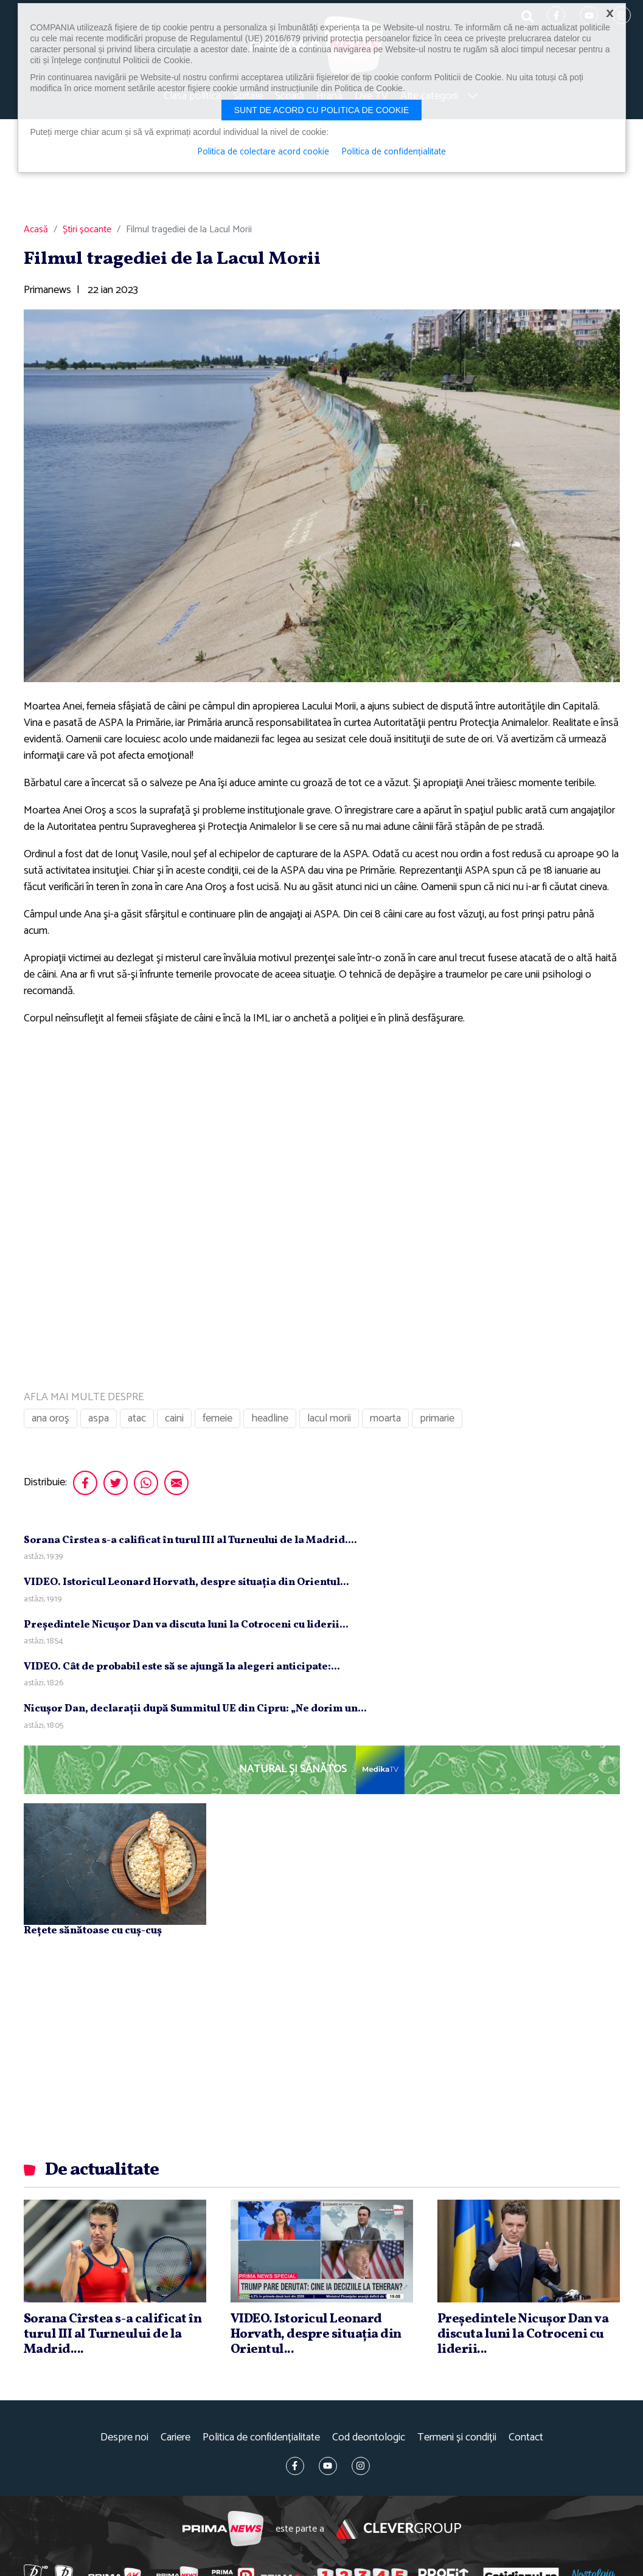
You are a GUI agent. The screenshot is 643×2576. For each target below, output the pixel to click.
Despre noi (124, 2437)
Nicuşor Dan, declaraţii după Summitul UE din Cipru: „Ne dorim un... (195, 1709)
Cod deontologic (368, 2437)
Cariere (175, 2437)
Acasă (36, 230)
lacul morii (329, 1418)
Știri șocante (87, 230)
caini (174, 1418)
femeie (217, 1418)
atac (137, 1418)
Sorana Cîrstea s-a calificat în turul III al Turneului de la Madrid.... (190, 1540)
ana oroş (50, 1418)
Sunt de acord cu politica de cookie (321, 110)
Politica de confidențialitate (261, 2437)
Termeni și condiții (456, 2437)
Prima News (222, 2529)
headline (269, 1418)
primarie (437, 1418)
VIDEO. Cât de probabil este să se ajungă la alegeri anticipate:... (182, 1667)
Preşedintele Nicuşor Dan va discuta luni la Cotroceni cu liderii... (186, 1625)
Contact (526, 2437)
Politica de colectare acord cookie (263, 152)
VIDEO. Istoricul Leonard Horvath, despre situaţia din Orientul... (186, 1582)
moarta (385, 1418)
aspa (98, 1418)
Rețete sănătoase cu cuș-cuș (93, 1931)
